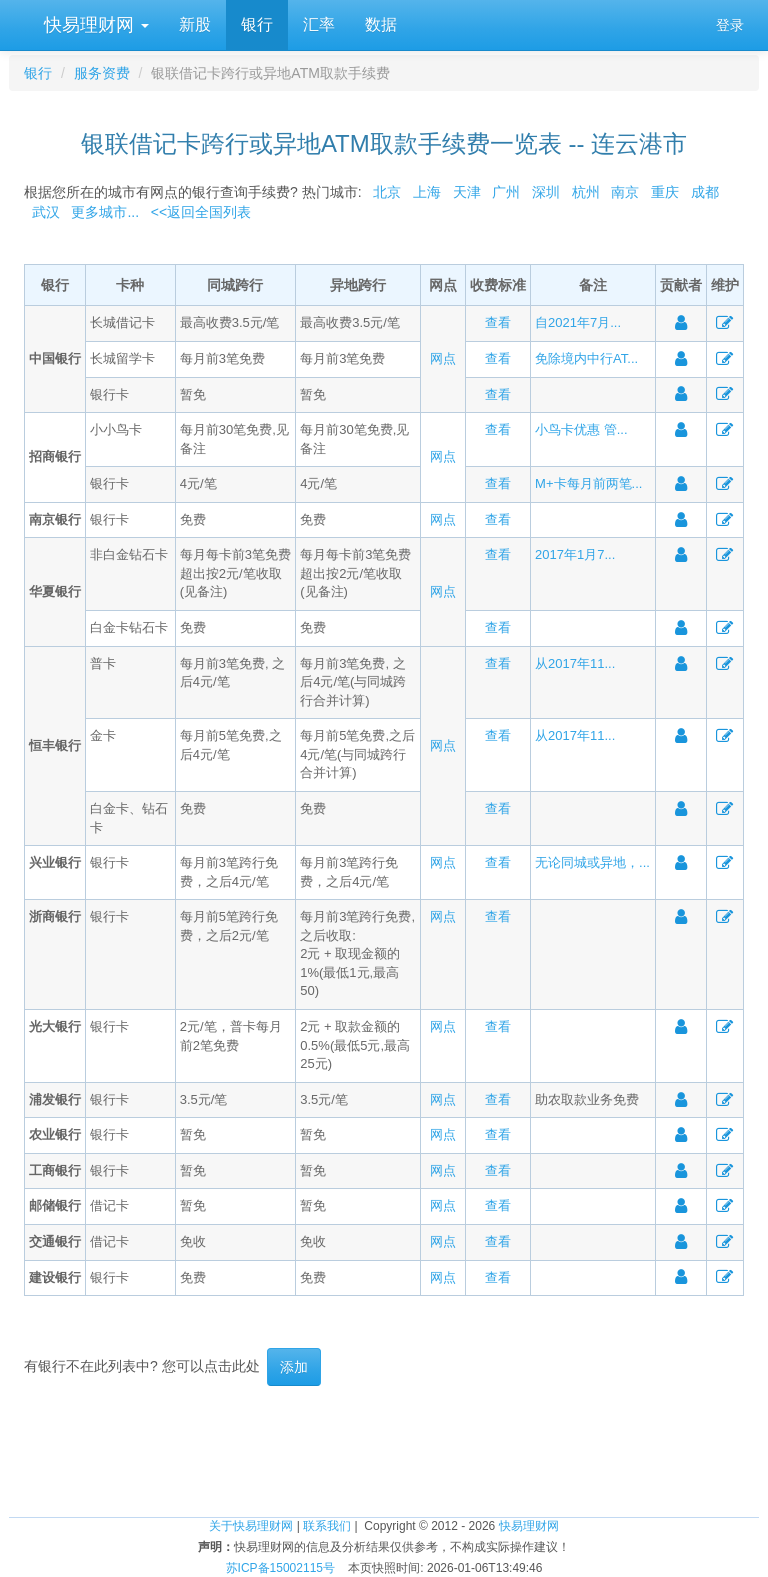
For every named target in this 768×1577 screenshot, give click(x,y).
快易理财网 (94, 25)
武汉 (46, 212)
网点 (443, 358)
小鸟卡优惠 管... (581, 429)
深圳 (546, 192)
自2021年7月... (578, 322)
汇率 (319, 24)
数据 (381, 24)
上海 (427, 192)
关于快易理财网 (251, 1526)
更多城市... (101, 212)
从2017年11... (575, 663)
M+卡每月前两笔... (588, 483)
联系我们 (327, 1526)
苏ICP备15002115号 (280, 1568)
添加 (294, 1367)
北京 (387, 192)
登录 (730, 25)
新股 (195, 24)
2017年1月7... (575, 554)
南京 (625, 192)
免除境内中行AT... (586, 358)
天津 (467, 192)
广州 (506, 192)
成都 (705, 192)
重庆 (665, 192)
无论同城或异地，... (592, 862)
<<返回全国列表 (201, 212)
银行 (257, 24)
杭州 (586, 192)
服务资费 (102, 73)
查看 (498, 322)
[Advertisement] (384, 1451)
